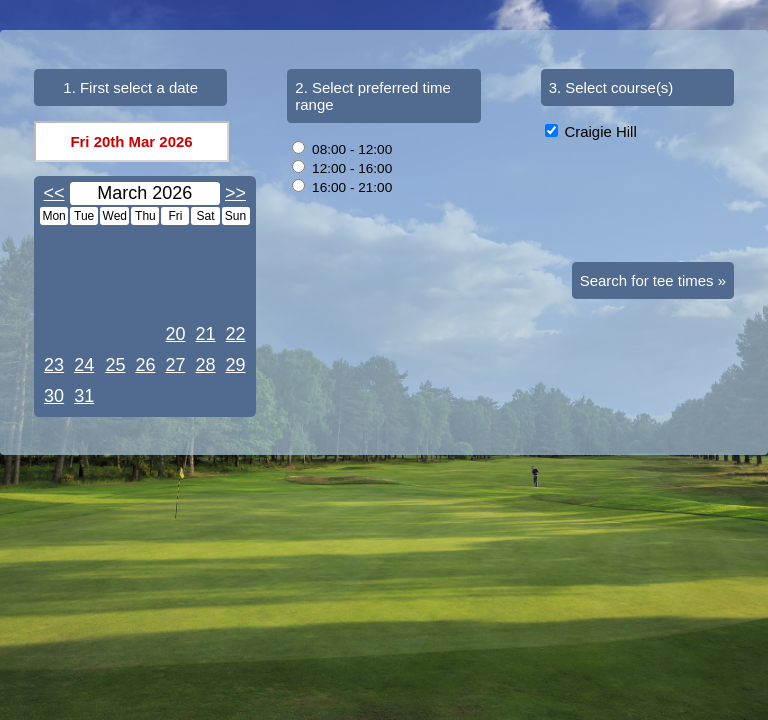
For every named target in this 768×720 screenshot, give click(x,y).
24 (84, 365)
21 (205, 334)
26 (145, 365)
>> (235, 193)
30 (54, 396)
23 (54, 365)
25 (115, 365)
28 (205, 365)
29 (236, 365)
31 (84, 396)
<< (54, 193)
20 (175, 334)
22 (236, 334)
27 (175, 365)
